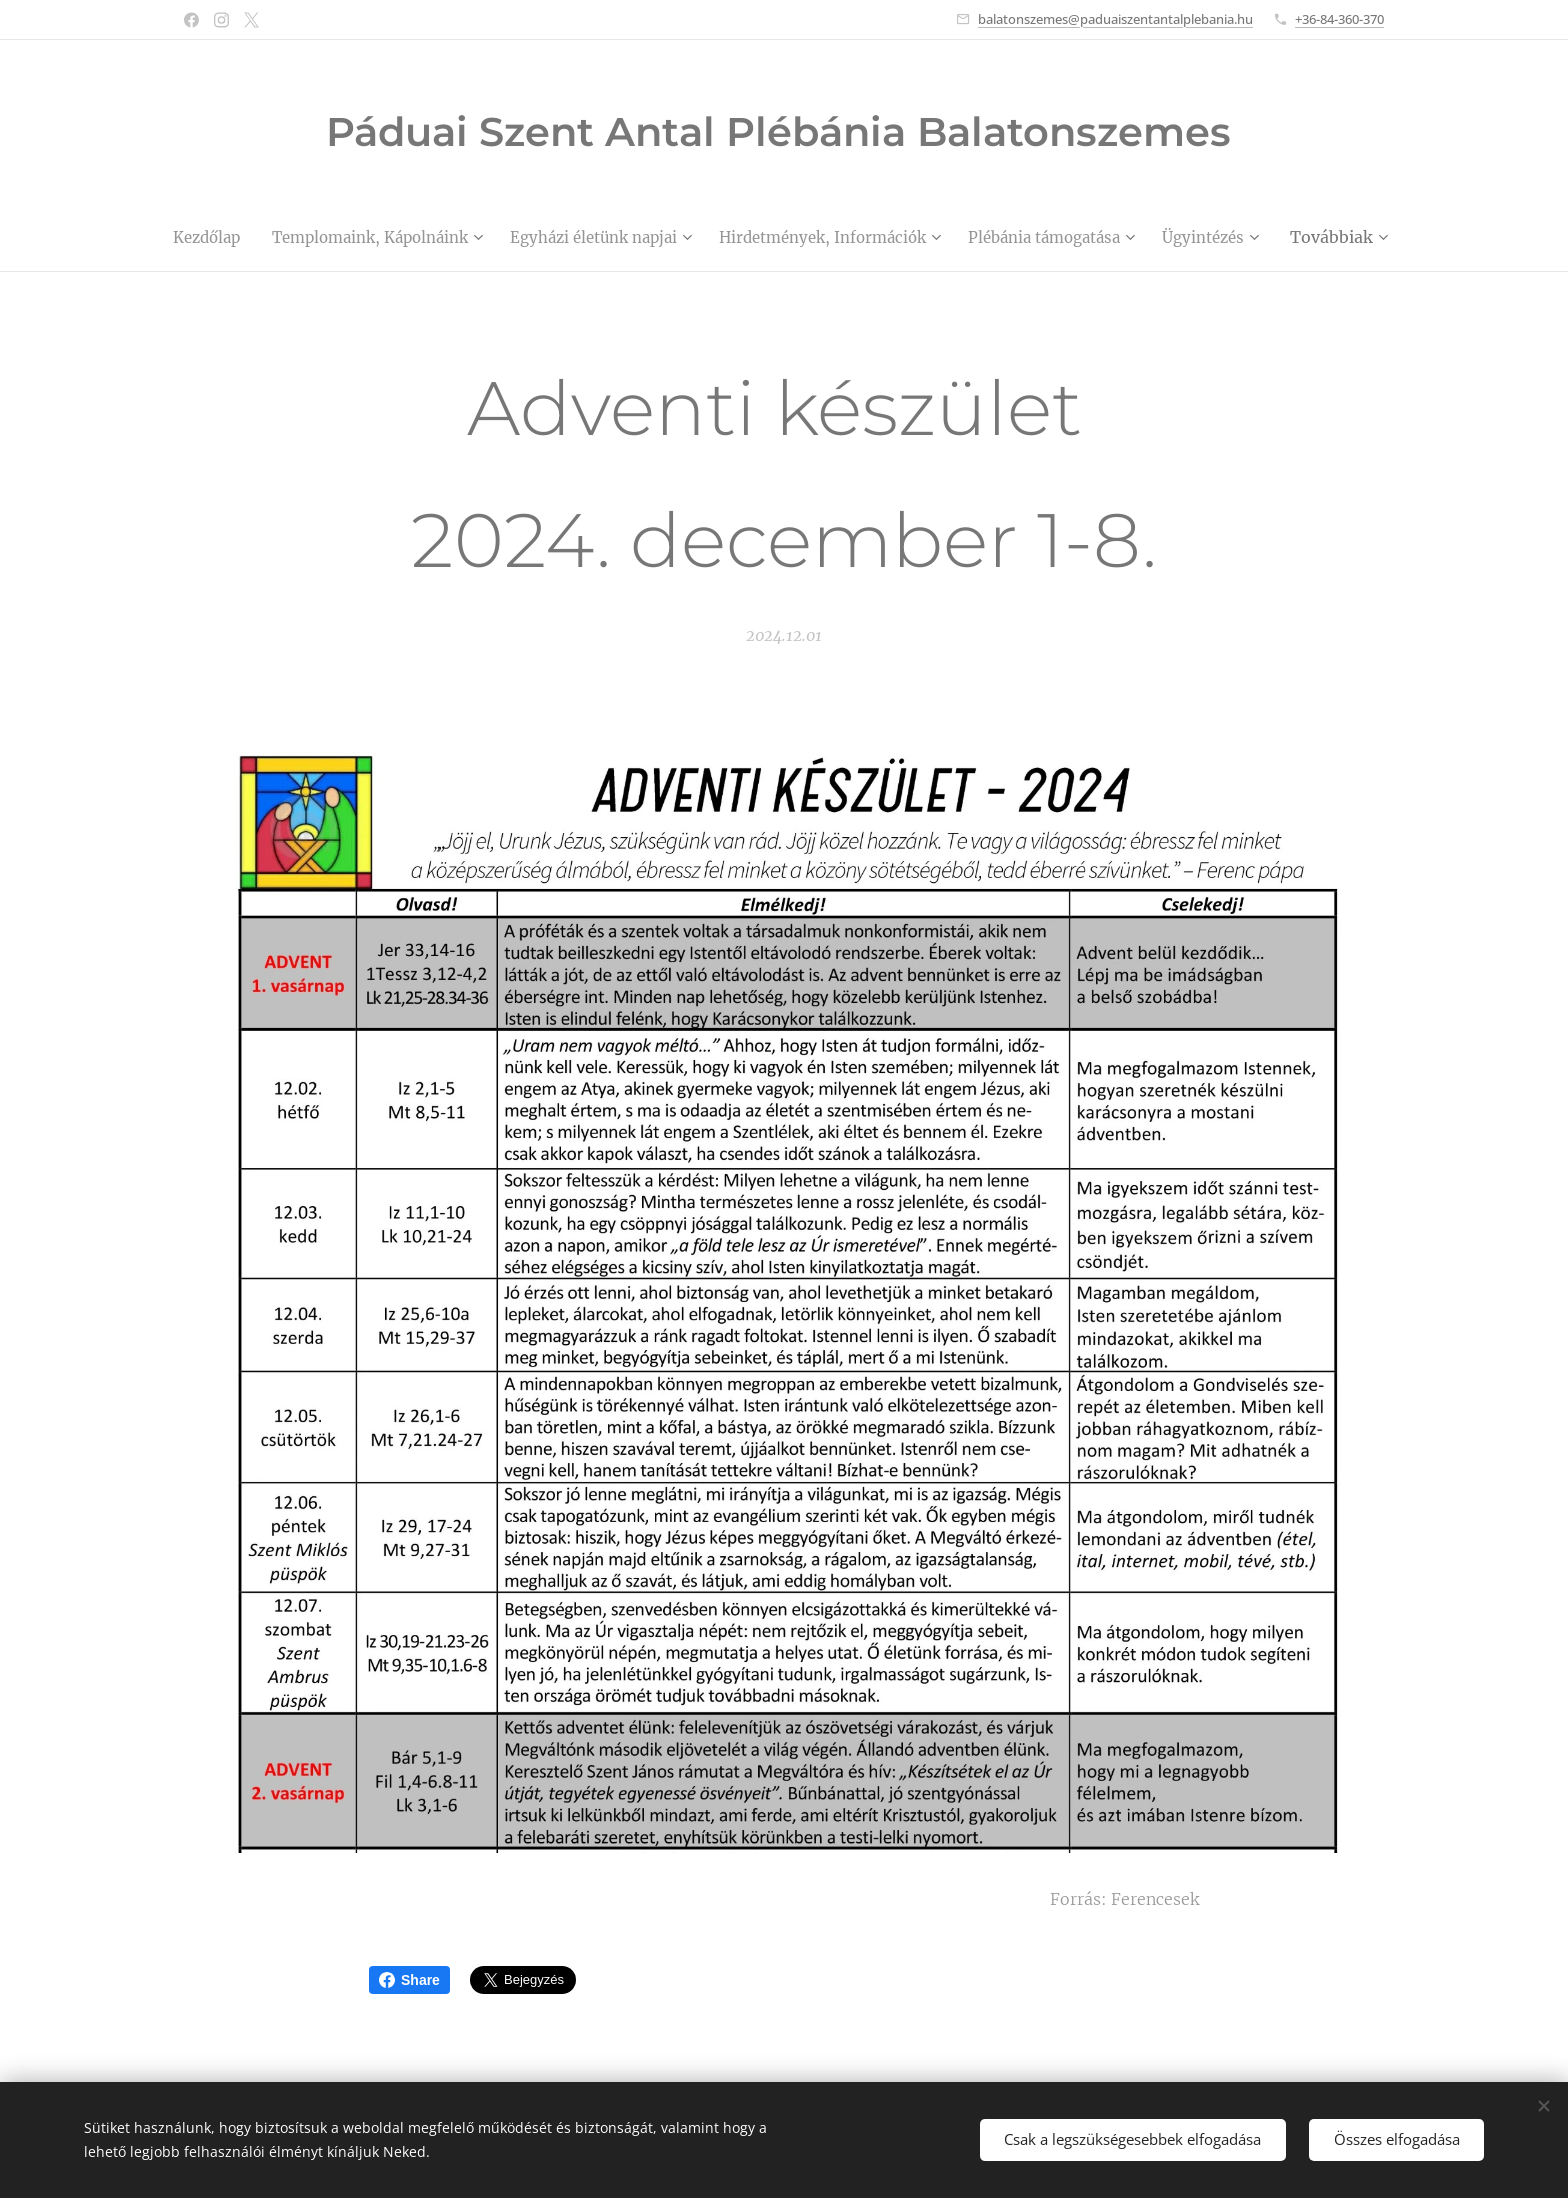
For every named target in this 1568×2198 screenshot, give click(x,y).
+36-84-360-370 (1339, 19)
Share (409, 1980)
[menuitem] (246, 237)
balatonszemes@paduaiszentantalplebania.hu (1115, 19)
